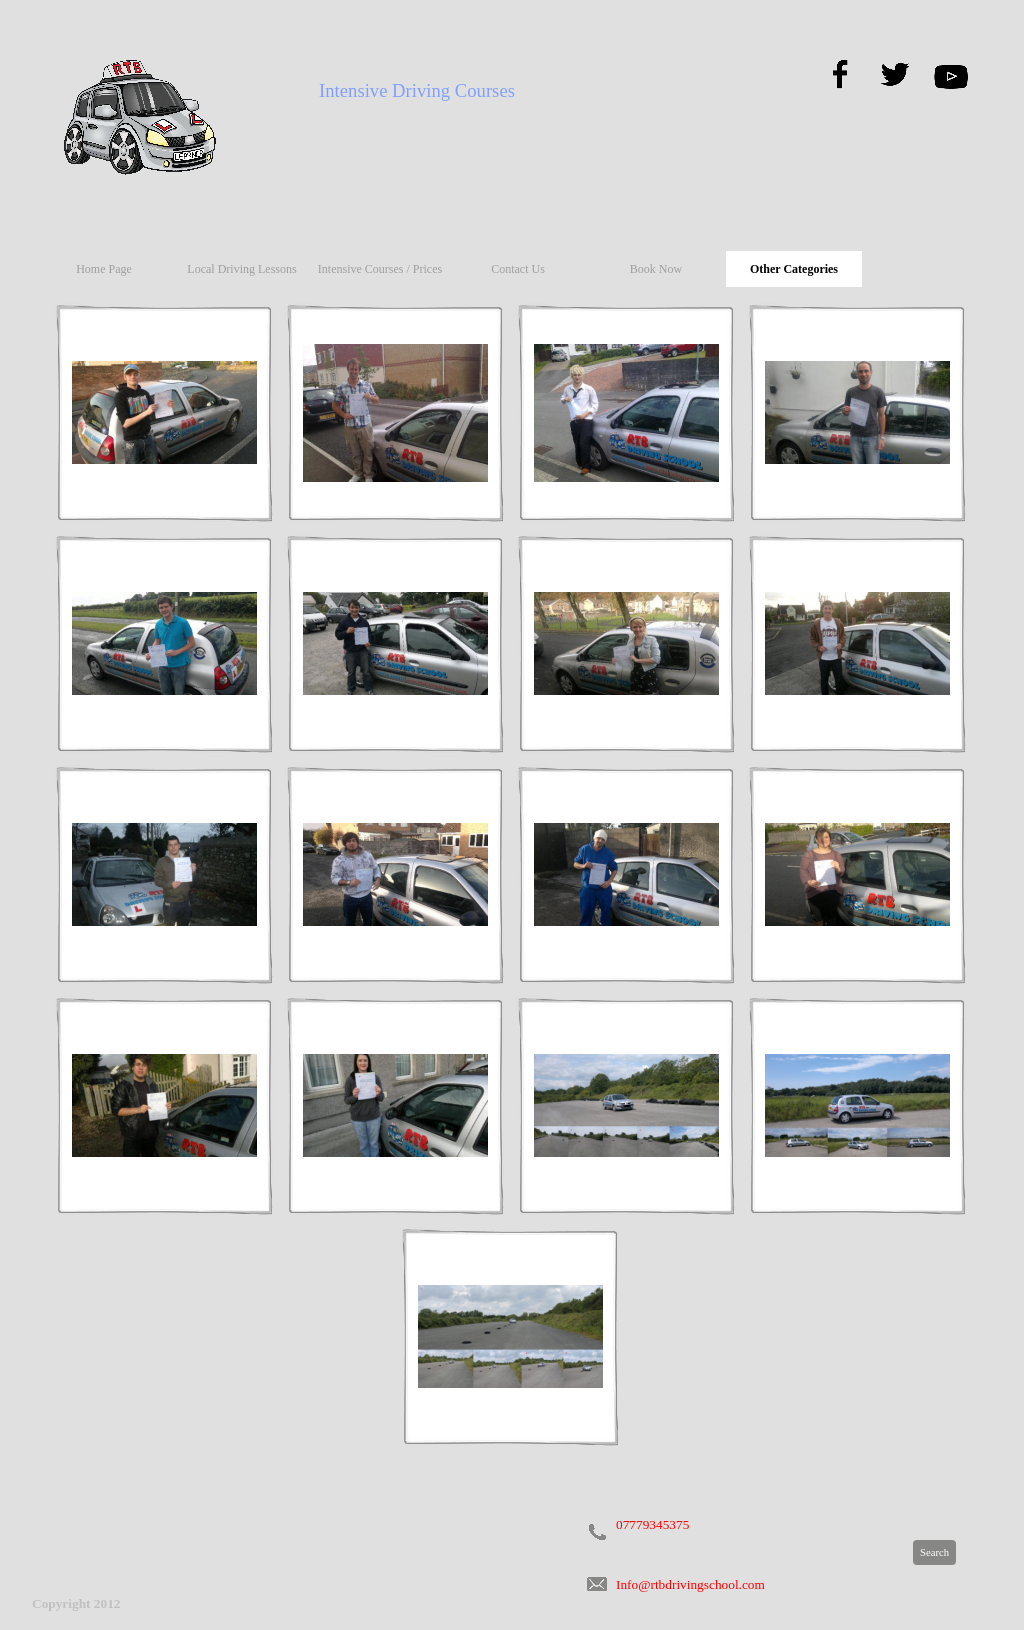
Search (934, 1552)
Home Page (104, 269)
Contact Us (518, 269)
